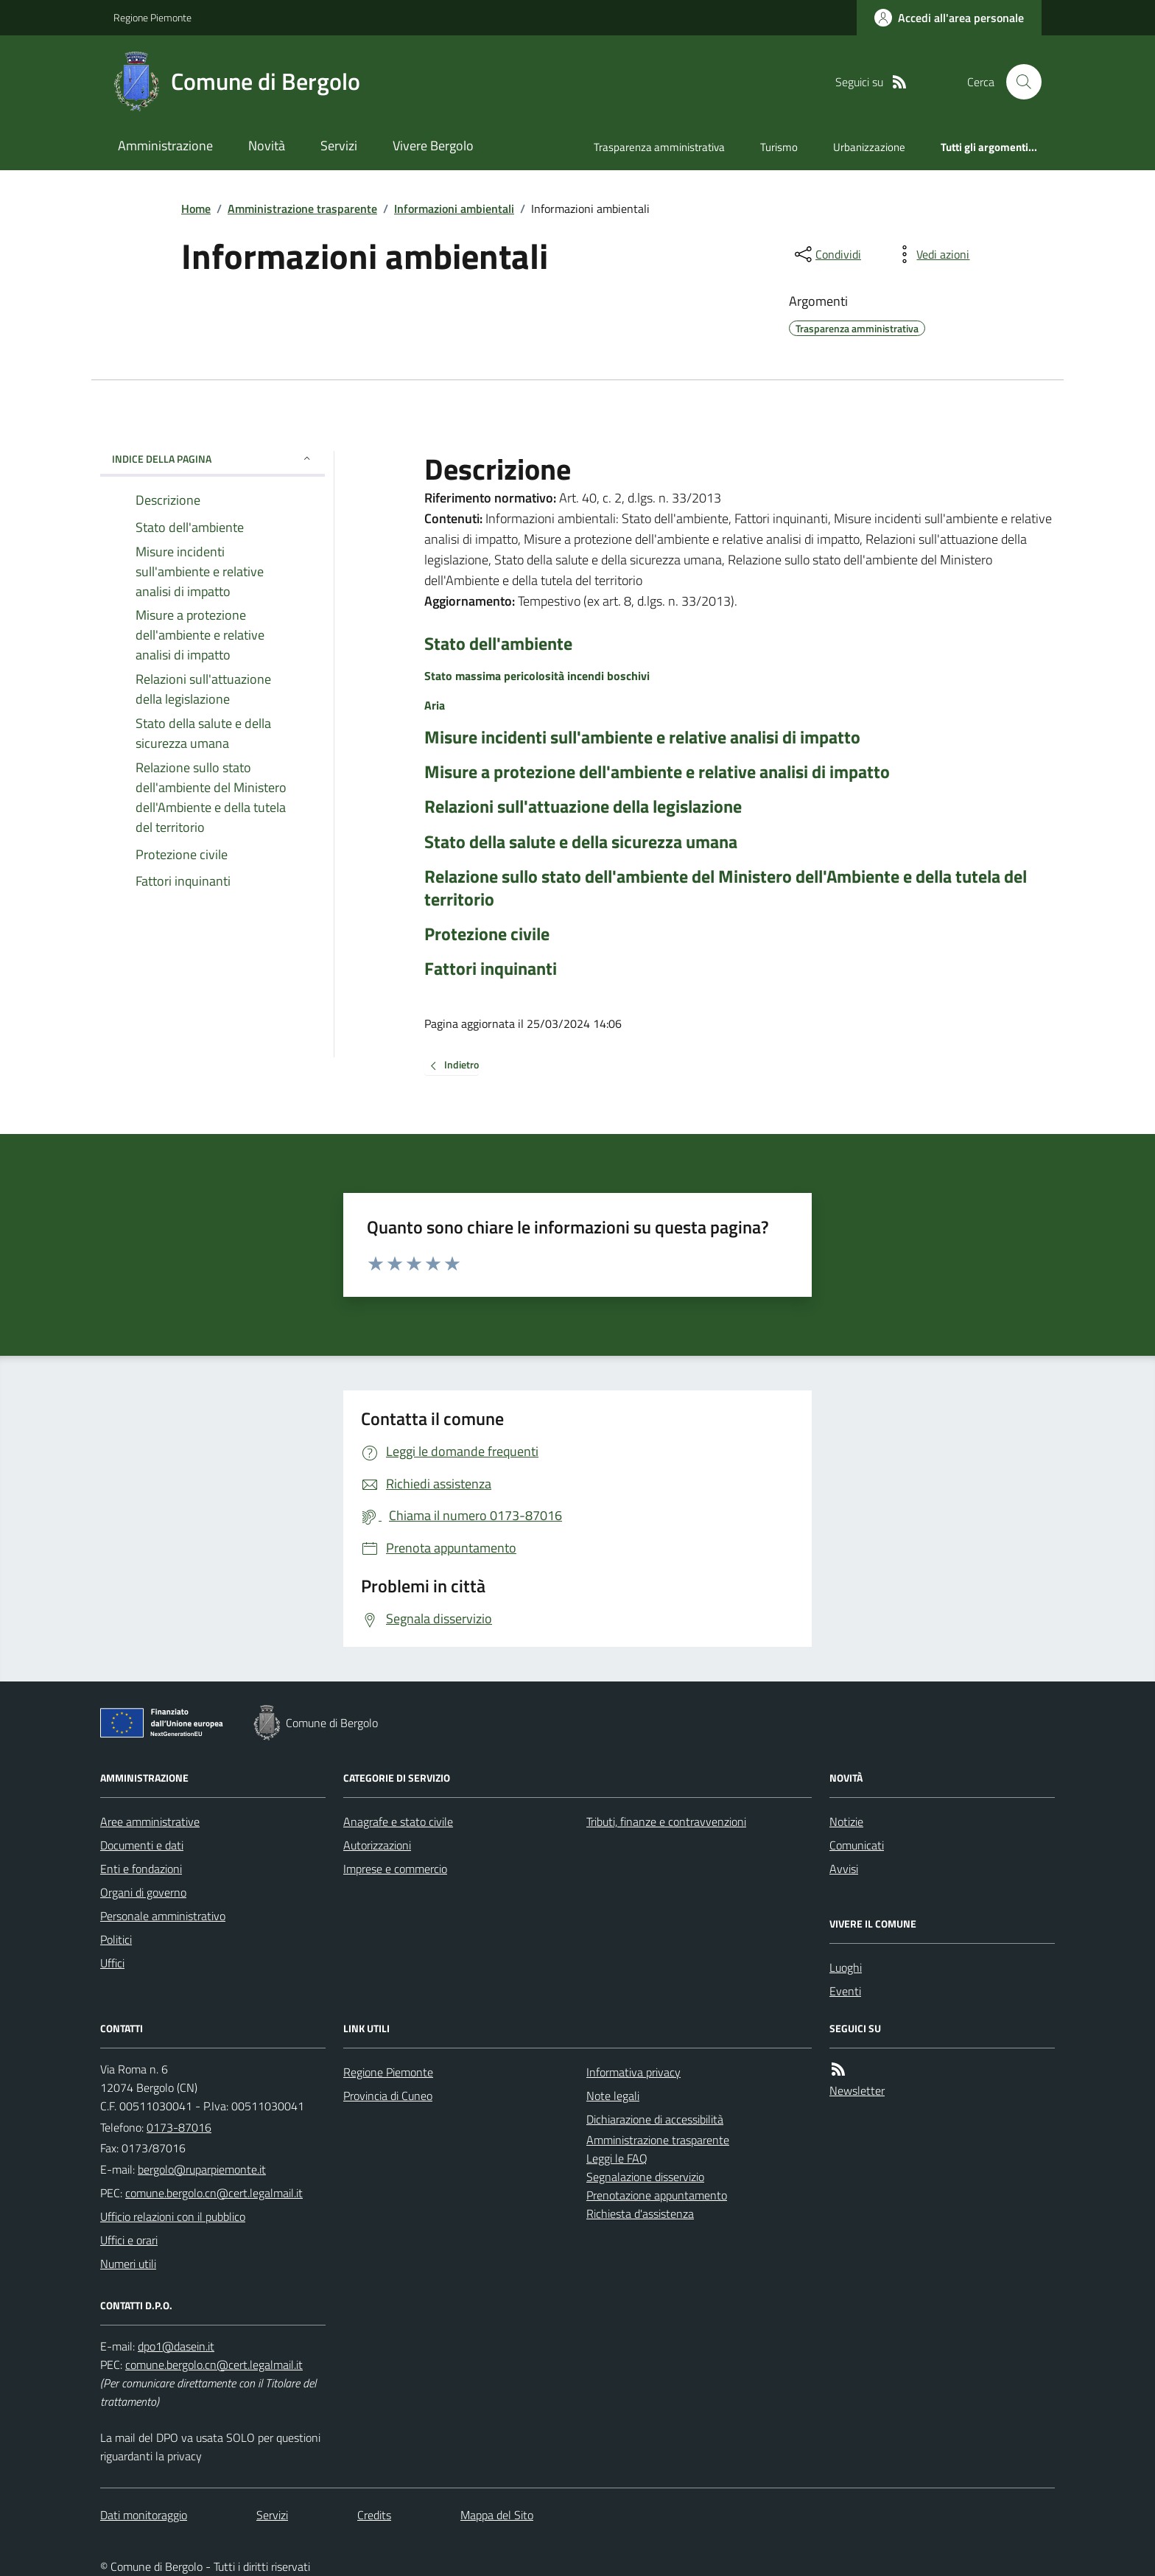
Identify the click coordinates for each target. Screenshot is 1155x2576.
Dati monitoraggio (143, 2515)
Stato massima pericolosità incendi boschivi (537, 676)
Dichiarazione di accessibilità (654, 2119)
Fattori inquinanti (490, 968)
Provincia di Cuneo (387, 2095)
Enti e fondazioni (141, 1868)
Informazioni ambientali (454, 208)
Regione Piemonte (152, 17)
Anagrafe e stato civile (398, 1821)
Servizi (338, 145)
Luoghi (845, 1967)
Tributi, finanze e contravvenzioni (666, 1821)
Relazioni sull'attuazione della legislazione (583, 806)
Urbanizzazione (869, 147)
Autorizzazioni (377, 1845)
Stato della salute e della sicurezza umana (580, 841)
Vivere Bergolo (433, 145)
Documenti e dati (141, 1845)
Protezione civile (487, 934)
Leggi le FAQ (616, 2158)
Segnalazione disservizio (645, 2176)
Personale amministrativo (162, 1916)
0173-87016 (179, 2127)
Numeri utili (128, 2263)
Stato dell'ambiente (498, 643)
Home (196, 208)
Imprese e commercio (395, 1868)
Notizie (846, 1821)
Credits (374, 2515)
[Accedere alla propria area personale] (949, 17)
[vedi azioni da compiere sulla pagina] (931, 254)
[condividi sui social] (826, 254)
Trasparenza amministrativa (659, 147)
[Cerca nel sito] (1018, 81)
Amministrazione (165, 145)
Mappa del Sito (496, 2515)
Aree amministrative (150, 1821)
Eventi (845, 1991)
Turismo (779, 147)
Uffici (112, 1963)
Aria (434, 705)
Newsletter (857, 2090)
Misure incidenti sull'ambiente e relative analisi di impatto (642, 737)
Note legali (612, 2095)
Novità (266, 145)
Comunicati (856, 1845)
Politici (116, 1939)
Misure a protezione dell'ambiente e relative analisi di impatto (657, 771)
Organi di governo (143, 1892)
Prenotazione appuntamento (656, 2195)
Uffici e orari (129, 2240)
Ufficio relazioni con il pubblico (172, 2216)
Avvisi (843, 1868)
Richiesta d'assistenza (640, 2213)
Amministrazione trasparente (302, 208)
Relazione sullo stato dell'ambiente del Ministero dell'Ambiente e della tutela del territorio (725, 888)
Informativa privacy (633, 2072)
